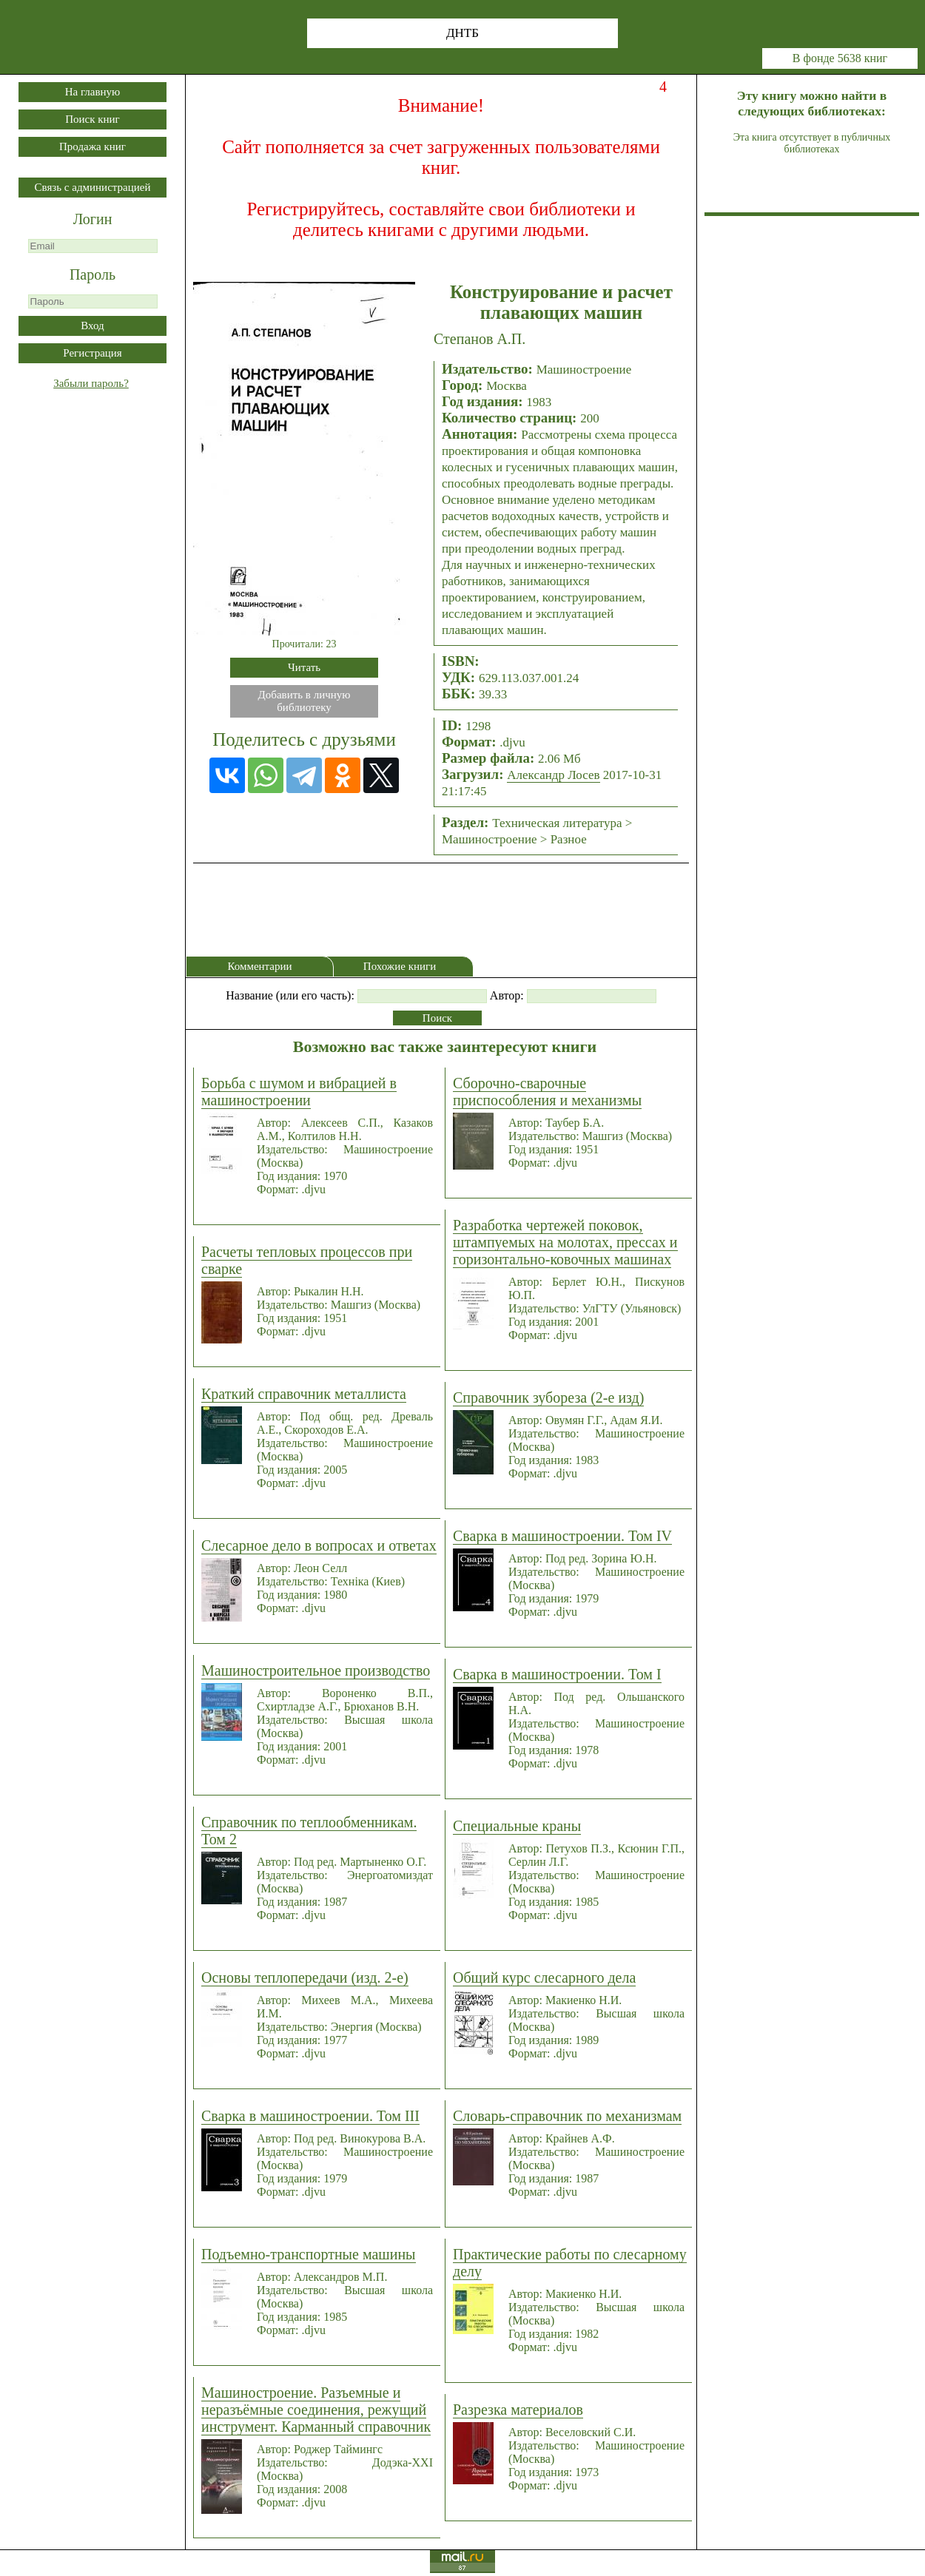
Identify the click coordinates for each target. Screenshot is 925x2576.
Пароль (92, 274)
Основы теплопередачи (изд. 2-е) (304, 1977)
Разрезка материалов (518, 2409)
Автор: (507, 995)
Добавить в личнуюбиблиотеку (304, 701)
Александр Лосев (553, 775)
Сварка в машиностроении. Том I (557, 1674)
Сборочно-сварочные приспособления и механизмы (547, 1091)
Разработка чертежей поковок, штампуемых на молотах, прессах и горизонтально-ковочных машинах (565, 1242)
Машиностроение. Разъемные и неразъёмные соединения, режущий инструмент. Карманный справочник (316, 2409)
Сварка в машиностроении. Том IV (562, 1536)
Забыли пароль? (91, 383)
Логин (92, 219)
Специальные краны (517, 1826)
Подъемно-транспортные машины (308, 2254)
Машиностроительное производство (315, 1670)
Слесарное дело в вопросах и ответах (319, 1545)
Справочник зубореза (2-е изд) (548, 1397)
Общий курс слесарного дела (544, 1977)
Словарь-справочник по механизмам (567, 2116)
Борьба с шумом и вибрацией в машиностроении (299, 1091)
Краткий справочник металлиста (303, 1394)
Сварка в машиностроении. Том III (310, 2116)
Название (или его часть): (290, 995)
